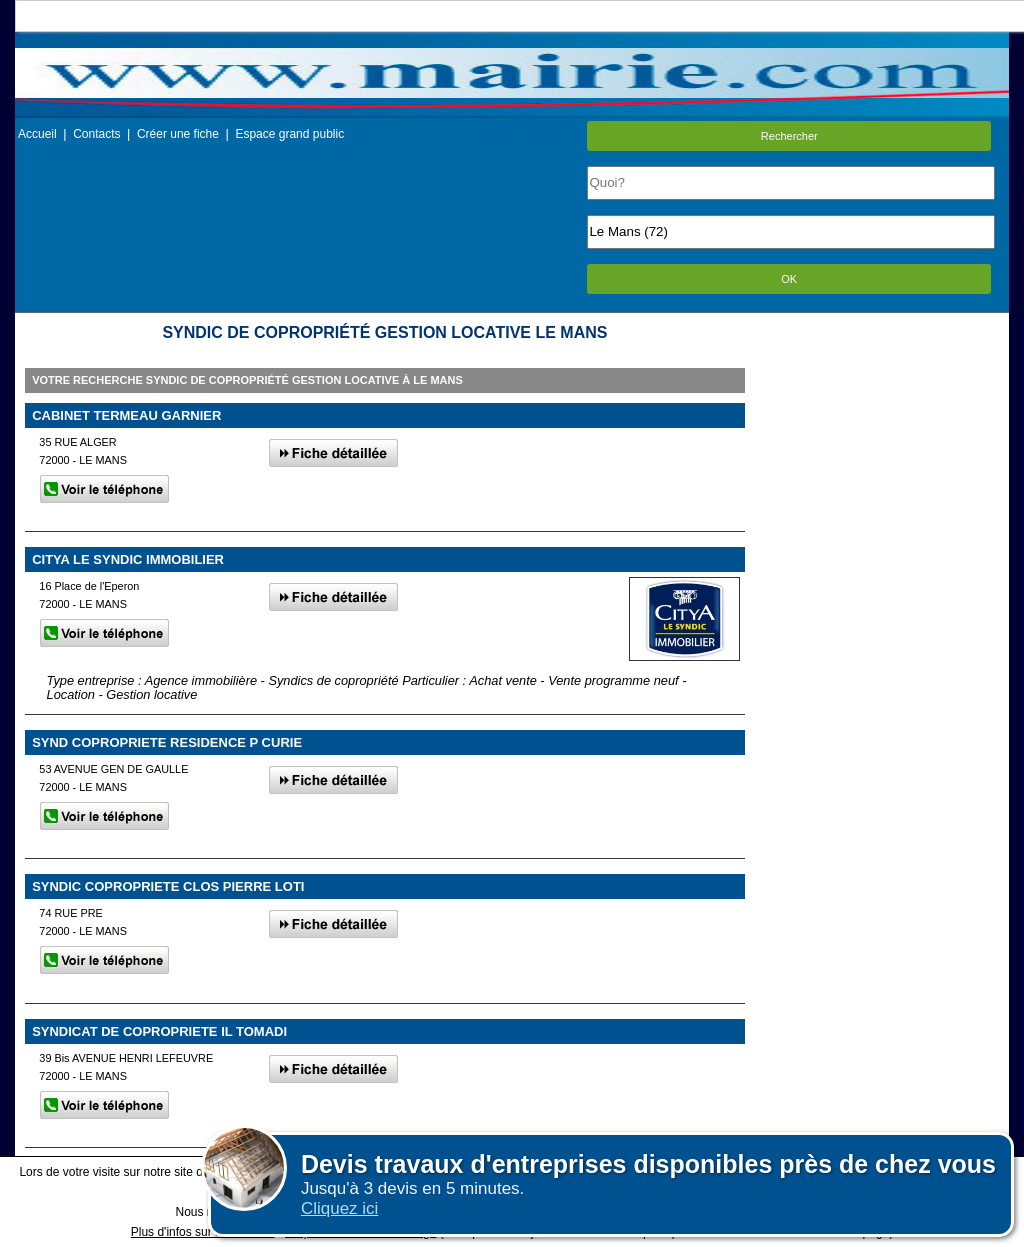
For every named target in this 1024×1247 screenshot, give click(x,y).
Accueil (37, 134)
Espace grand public (289, 134)
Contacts (96, 134)
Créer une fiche (178, 134)
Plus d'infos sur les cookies (203, 1232)
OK (789, 279)
